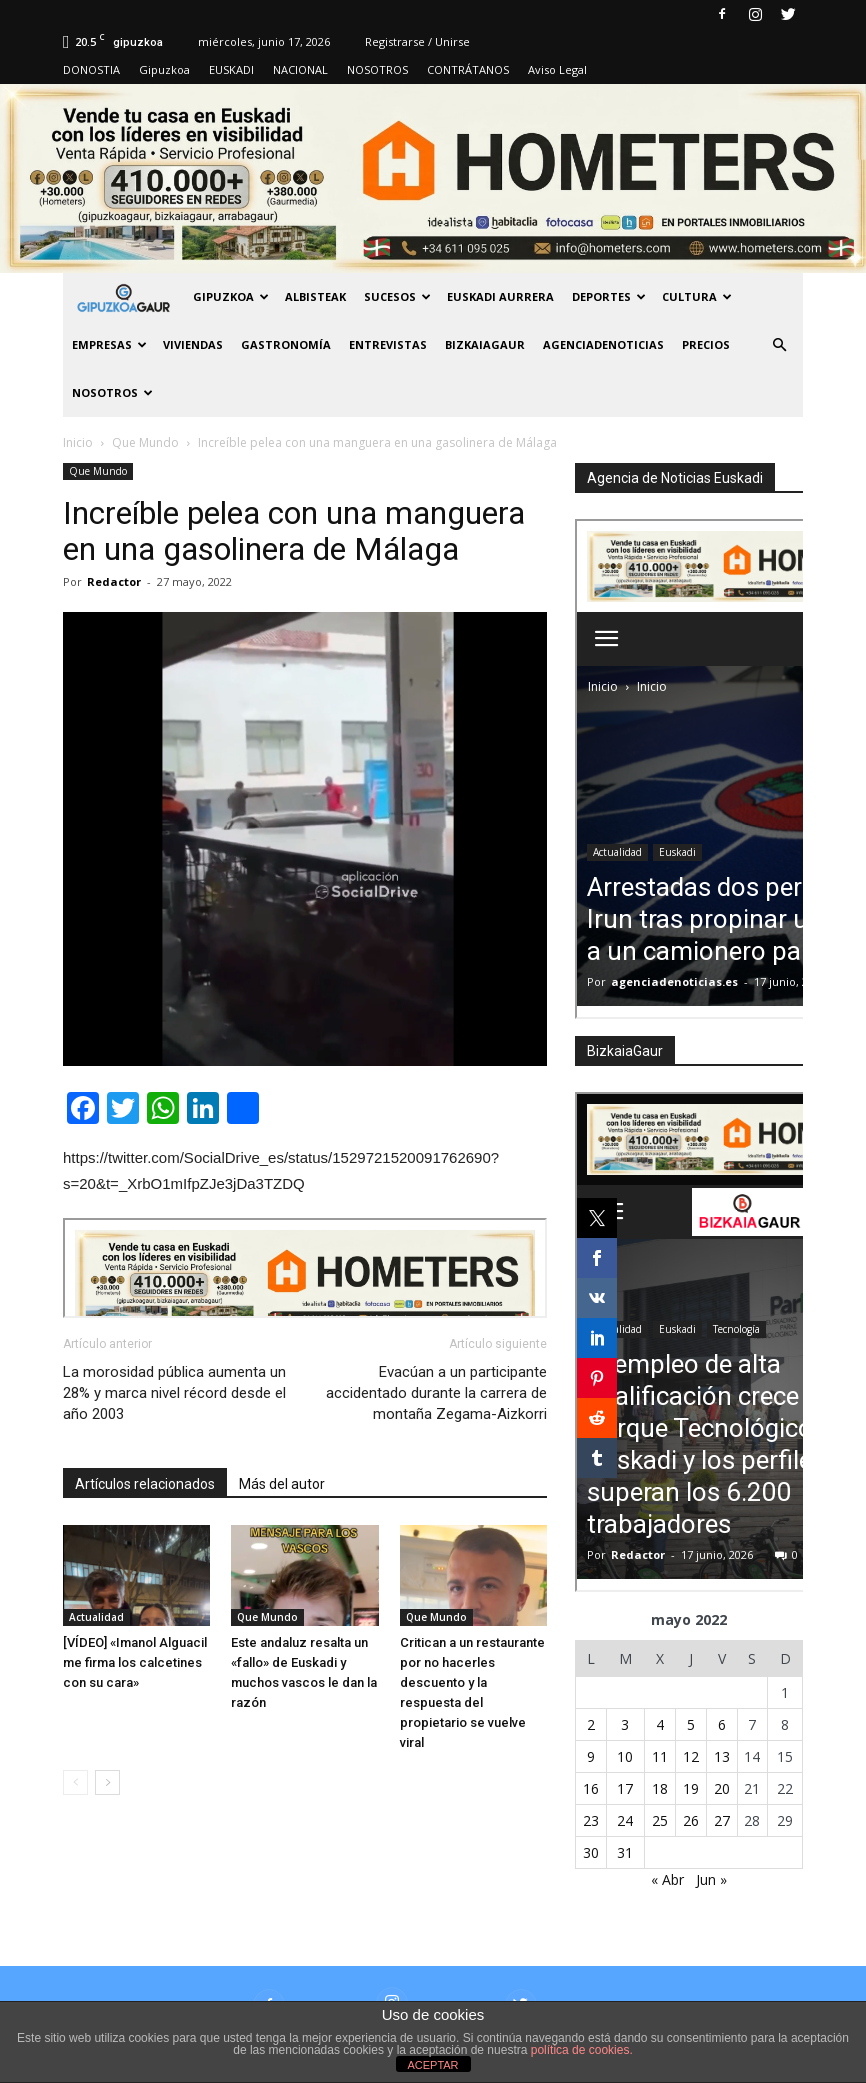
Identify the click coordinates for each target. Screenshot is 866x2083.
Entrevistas (388, 344)
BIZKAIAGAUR (485, 344)
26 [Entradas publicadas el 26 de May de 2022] (691, 1820)
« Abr (667, 1879)
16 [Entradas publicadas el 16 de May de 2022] (591, 1788)
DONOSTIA (91, 69)
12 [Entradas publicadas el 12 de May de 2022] (691, 1756)
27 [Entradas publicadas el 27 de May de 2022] (722, 1820)
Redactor (114, 581)
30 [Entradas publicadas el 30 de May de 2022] (591, 1852)
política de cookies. (582, 2050)
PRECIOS (706, 344)
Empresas (109, 344)
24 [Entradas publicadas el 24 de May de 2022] (625, 1820)
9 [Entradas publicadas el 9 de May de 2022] (591, 1756)
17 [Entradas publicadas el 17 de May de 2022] (625, 1788)
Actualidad (96, 1617)
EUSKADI (231, 69)
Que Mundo (98, 471)
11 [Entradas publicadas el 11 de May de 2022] (660, 1756)
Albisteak (315, 296)
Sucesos (397, 296)
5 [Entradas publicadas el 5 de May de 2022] (691, 1724)
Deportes (609, 296)
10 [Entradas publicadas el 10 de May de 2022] (625, 1756)
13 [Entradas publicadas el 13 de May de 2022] (722, 1756)
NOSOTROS (377, 69)
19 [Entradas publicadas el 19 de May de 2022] (691, 1788)
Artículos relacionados (145, 1484)
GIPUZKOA (231, 296)
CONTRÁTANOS (468, 69)
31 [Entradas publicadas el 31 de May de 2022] (625, 1852)
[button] (779, 345)
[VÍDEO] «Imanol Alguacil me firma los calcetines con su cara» (135, 1662)
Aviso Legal (557, 69)
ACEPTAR (432, 2065)
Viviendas (193, 344)
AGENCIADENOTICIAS (603, 344)
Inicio (78, 442)
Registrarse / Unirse (417, 41)
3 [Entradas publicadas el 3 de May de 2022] (625, 1724)
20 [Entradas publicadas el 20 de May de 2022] (722, 1788)
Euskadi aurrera (500, 296)
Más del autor (282, 1484)
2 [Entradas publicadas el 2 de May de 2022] (591, 1724)
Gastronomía (286, 344)
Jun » (711, 1879)
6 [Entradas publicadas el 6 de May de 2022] (722, 1724)
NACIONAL (300, 69)
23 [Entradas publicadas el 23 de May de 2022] (591, 1820)
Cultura (697, 296)
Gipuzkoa (164, 69)
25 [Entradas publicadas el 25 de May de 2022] (660, 1820)
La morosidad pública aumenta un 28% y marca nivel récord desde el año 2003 (174, 1393)
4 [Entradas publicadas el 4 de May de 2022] (660, 1724)
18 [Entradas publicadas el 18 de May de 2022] (660, 1788)
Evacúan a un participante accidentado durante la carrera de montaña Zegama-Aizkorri (436, 1393)
